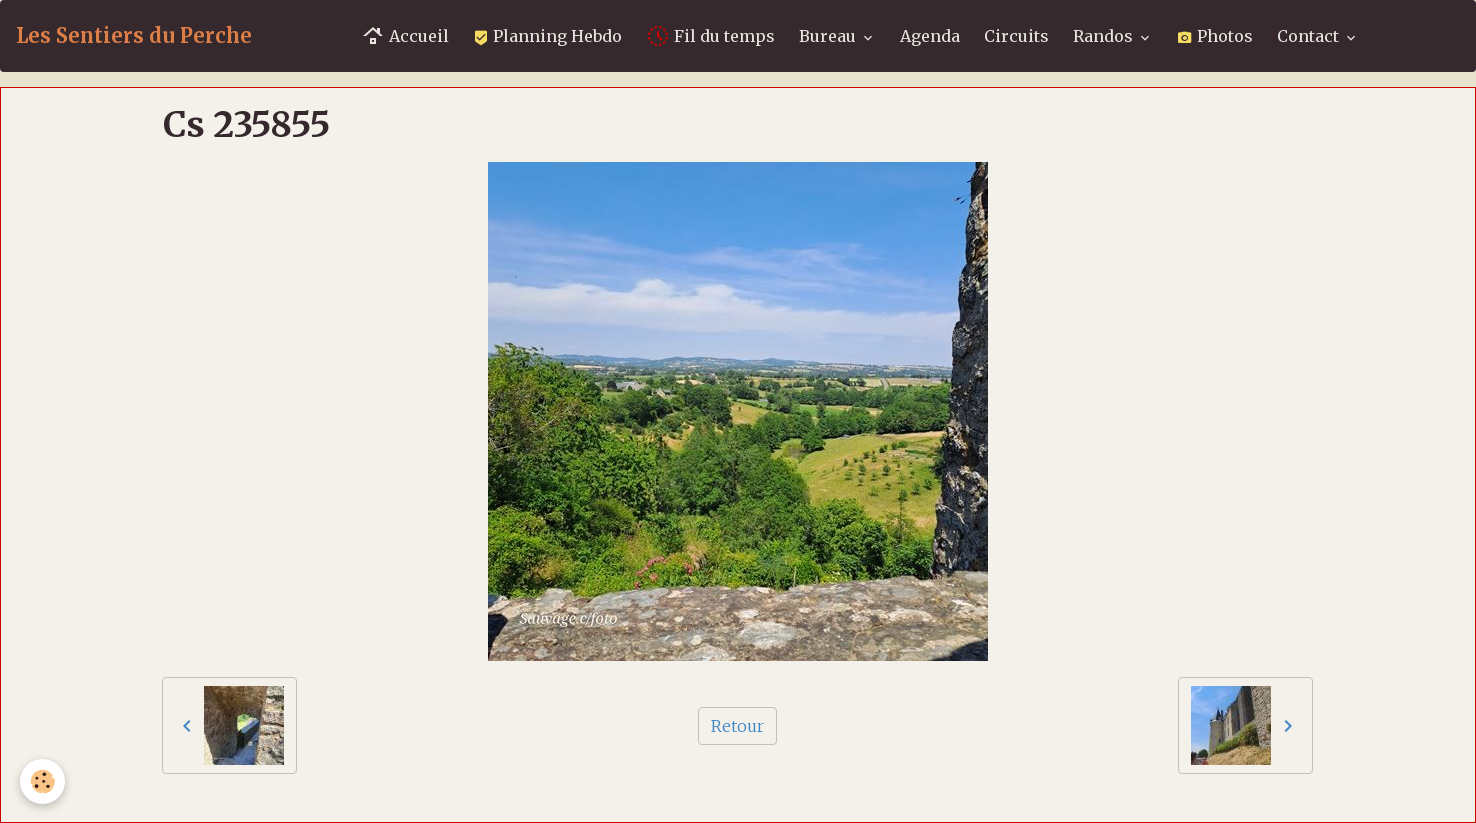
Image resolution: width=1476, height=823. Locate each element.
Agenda (930, 36)
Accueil (405, 36)
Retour (737, 726)
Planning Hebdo (547, 36)
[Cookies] (42, 781)
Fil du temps (710, 36)
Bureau (829, 36)
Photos (1215, 36)
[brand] (134, 36)
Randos (1105, 36)
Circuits (1016, 36)
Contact (1310, 36)
